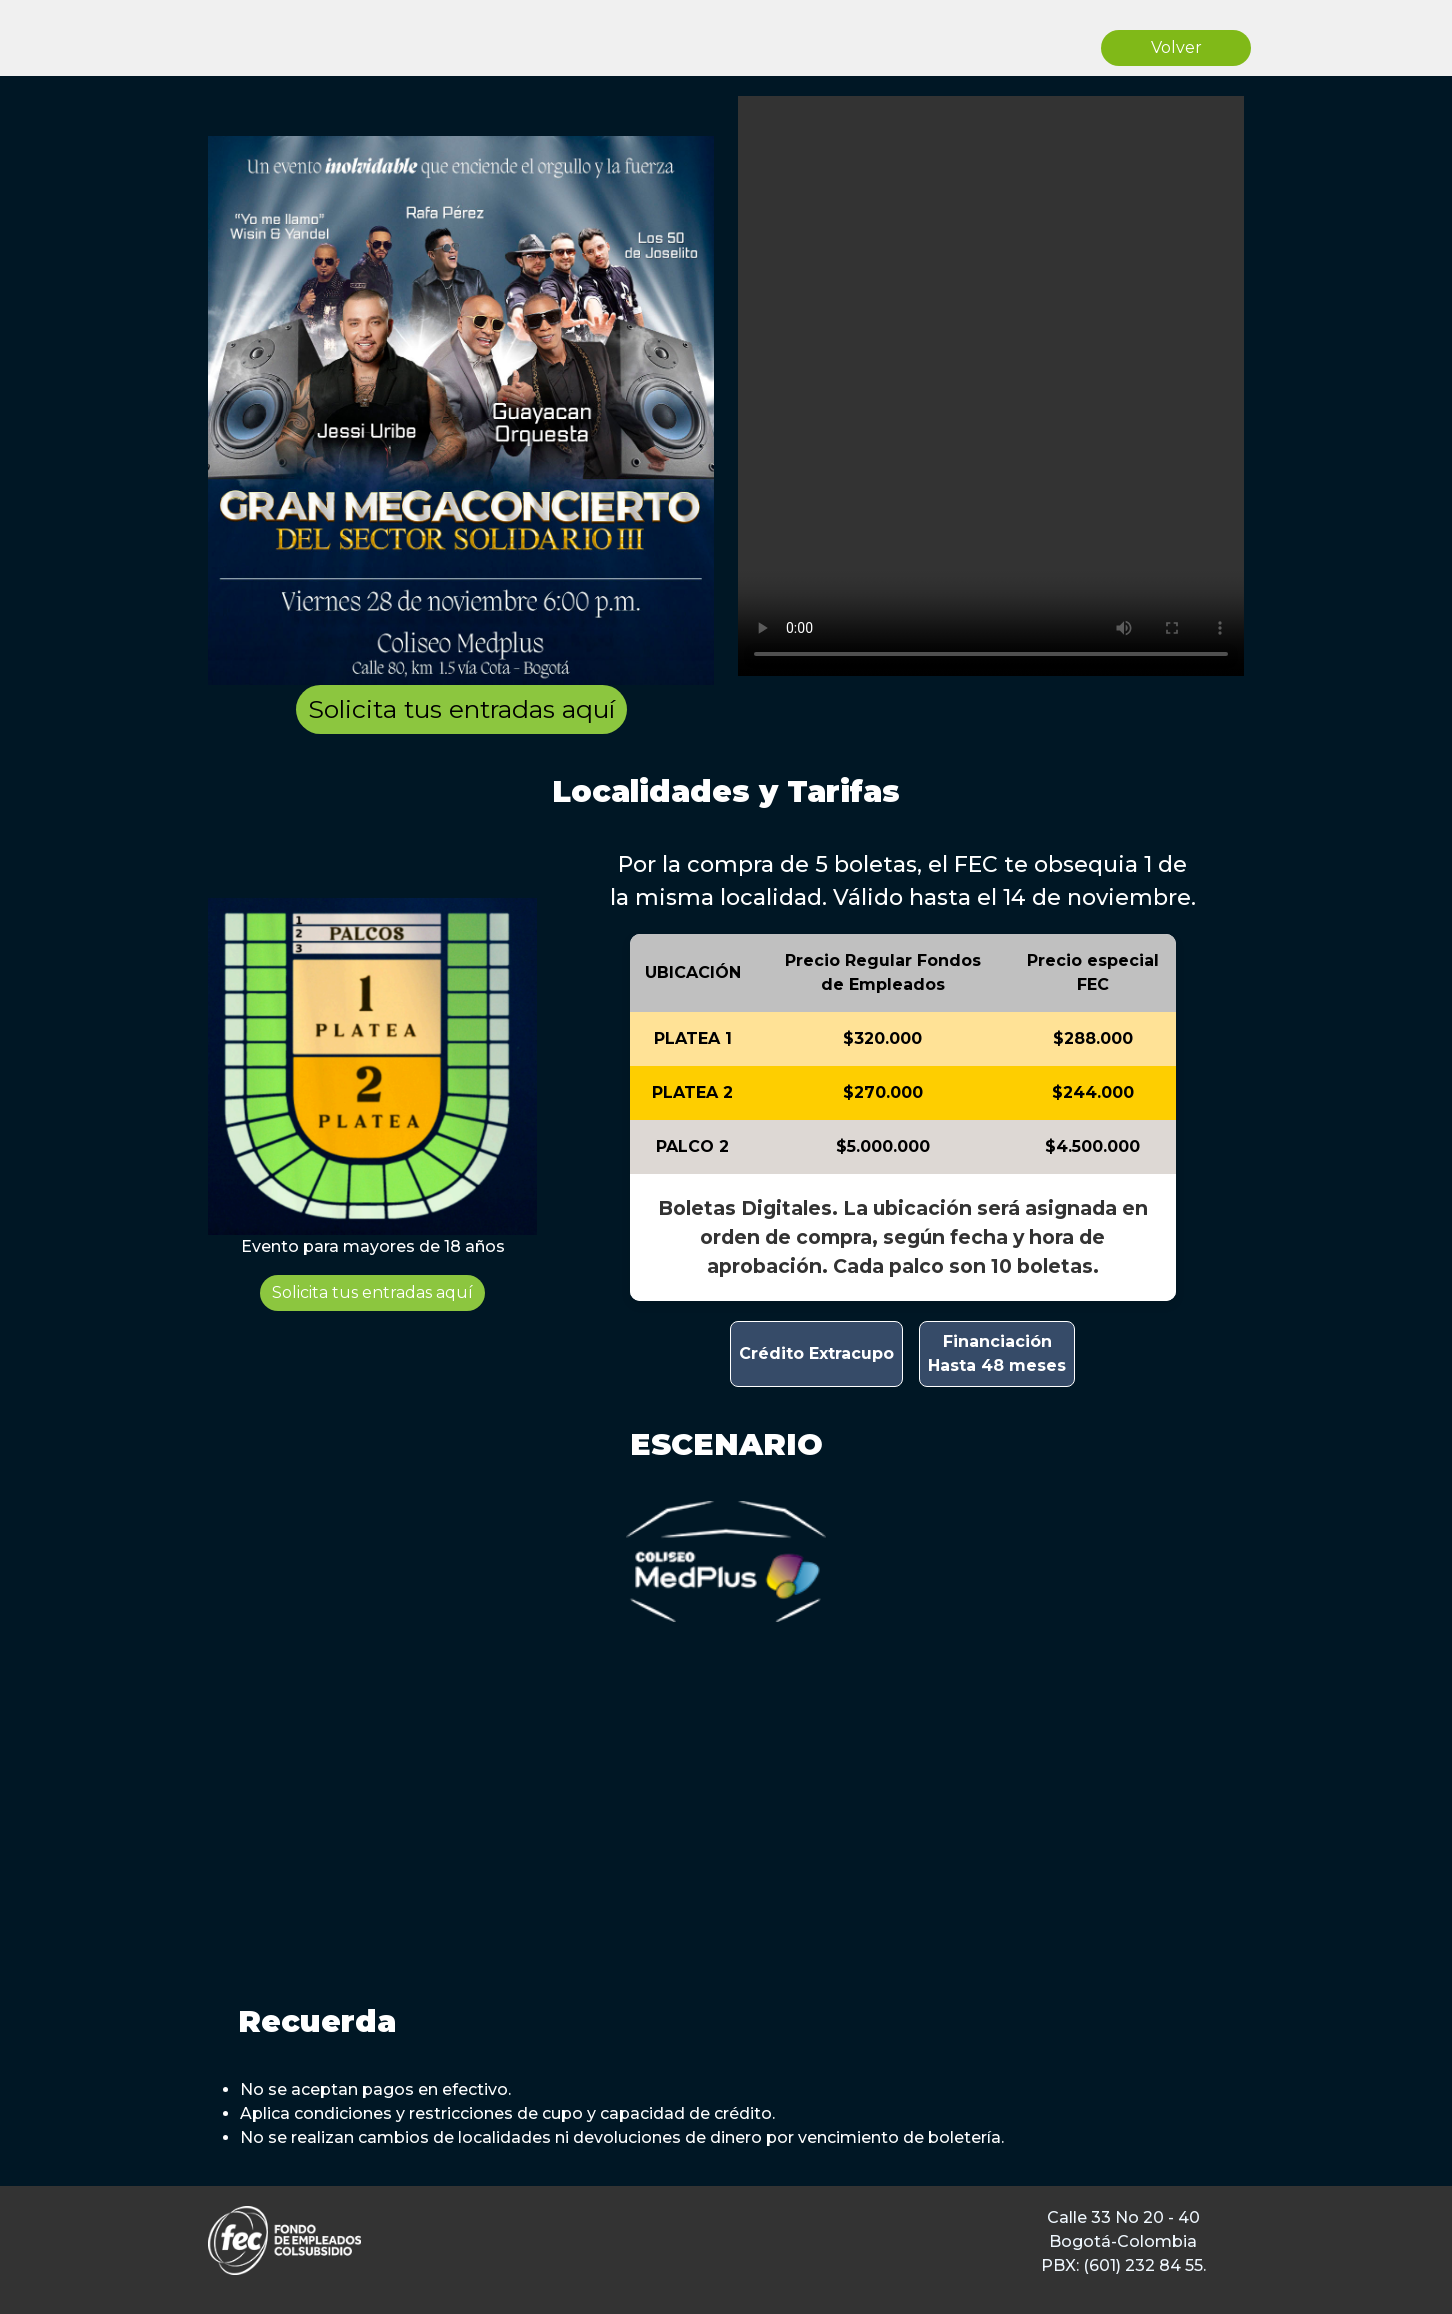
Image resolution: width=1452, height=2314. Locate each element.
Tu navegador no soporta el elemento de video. (991, 386)
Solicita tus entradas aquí (461, 709)
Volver (1176, 47)
